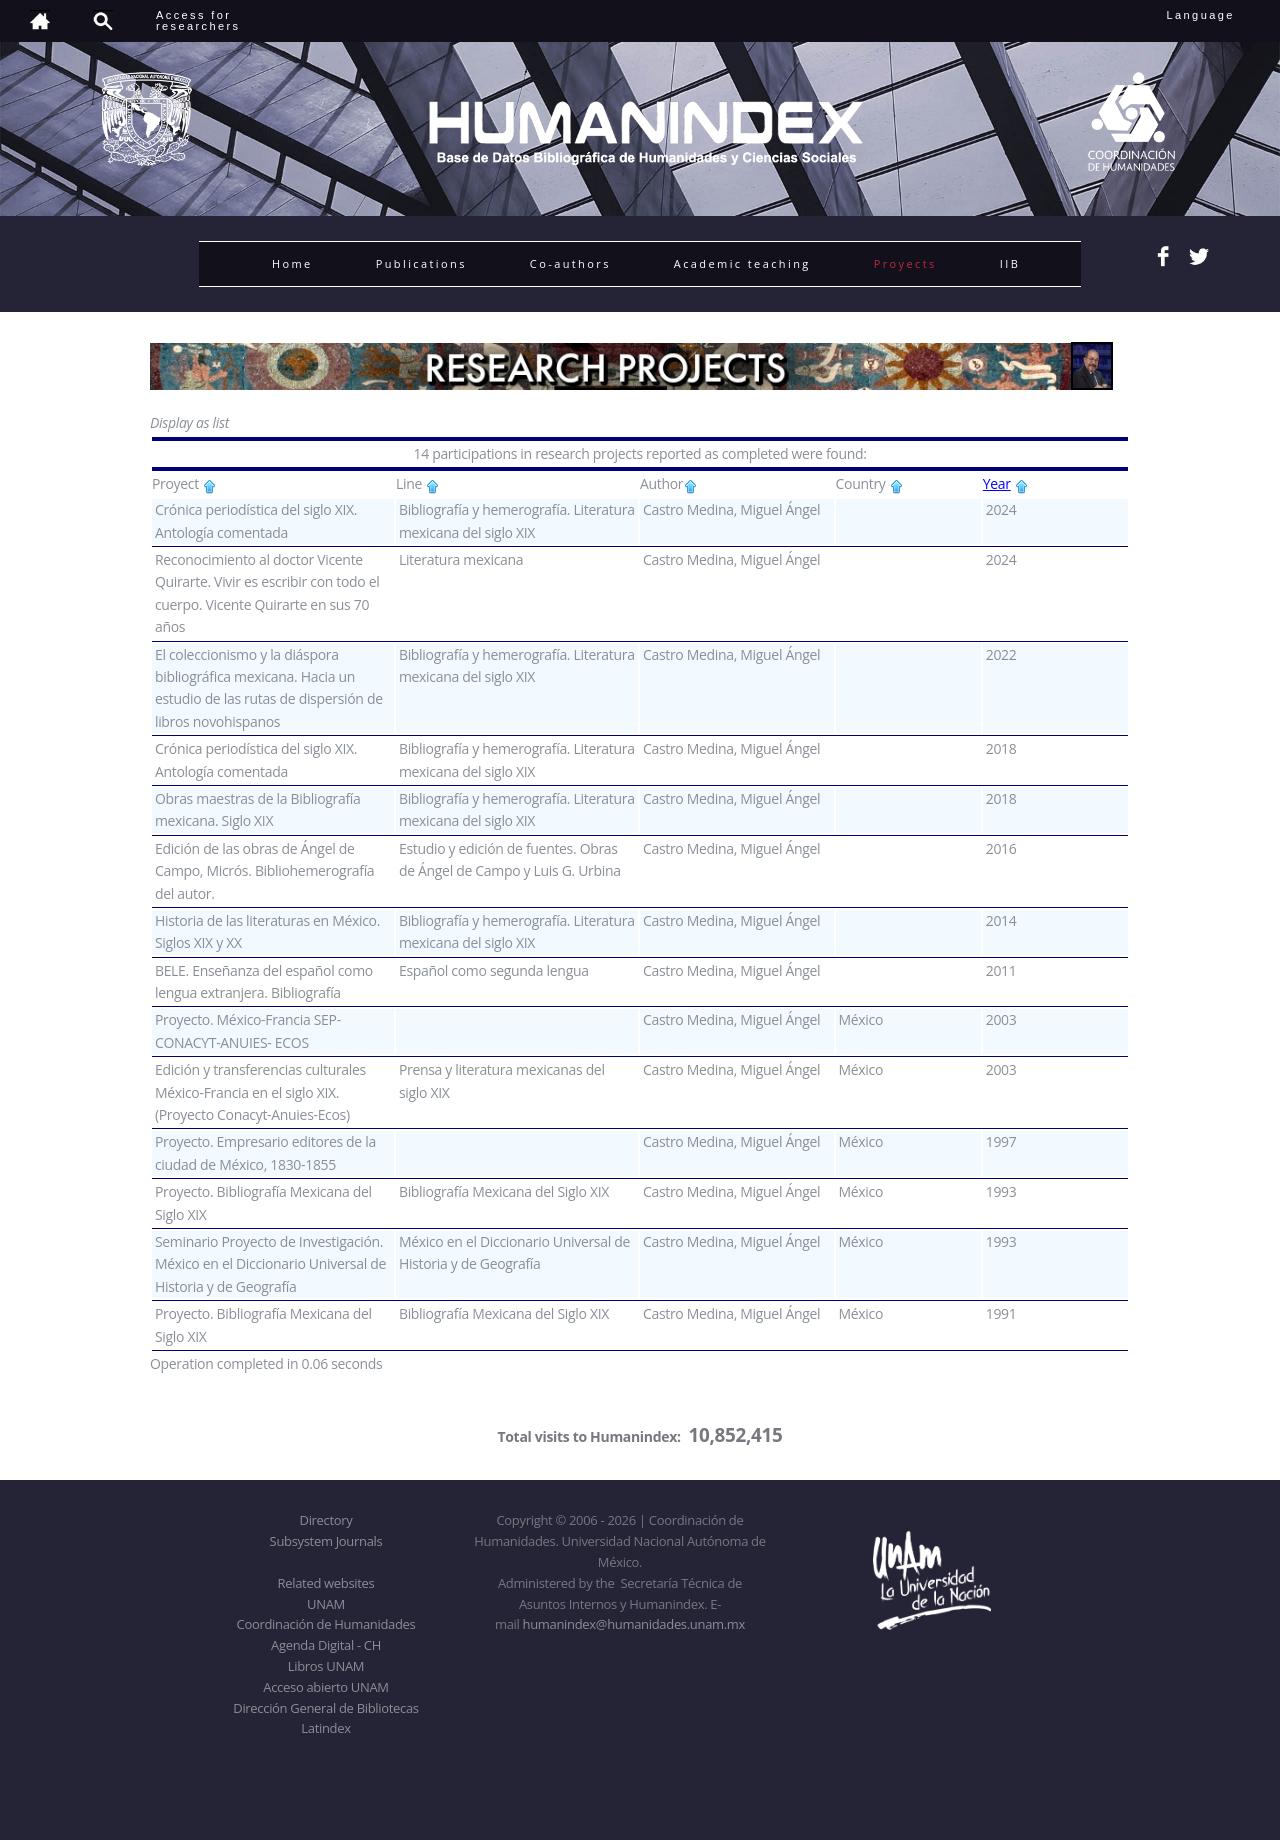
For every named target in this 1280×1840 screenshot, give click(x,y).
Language (1214, 15)
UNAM (326, 1604)
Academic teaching (742, 263)
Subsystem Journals (326, 1541)
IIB (1010, 263)
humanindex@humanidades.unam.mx (634, 1624)
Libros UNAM (326, 1666)
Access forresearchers (198, 20)
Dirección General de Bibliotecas (325, 1708)
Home (292, 263)
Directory (326, 1520)
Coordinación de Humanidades (326, 1624)
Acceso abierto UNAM (325, 1687)
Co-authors (570, 263)
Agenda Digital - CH (326, 1645)
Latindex (325, 1728)
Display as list (189, 422)
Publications (421, 263)
